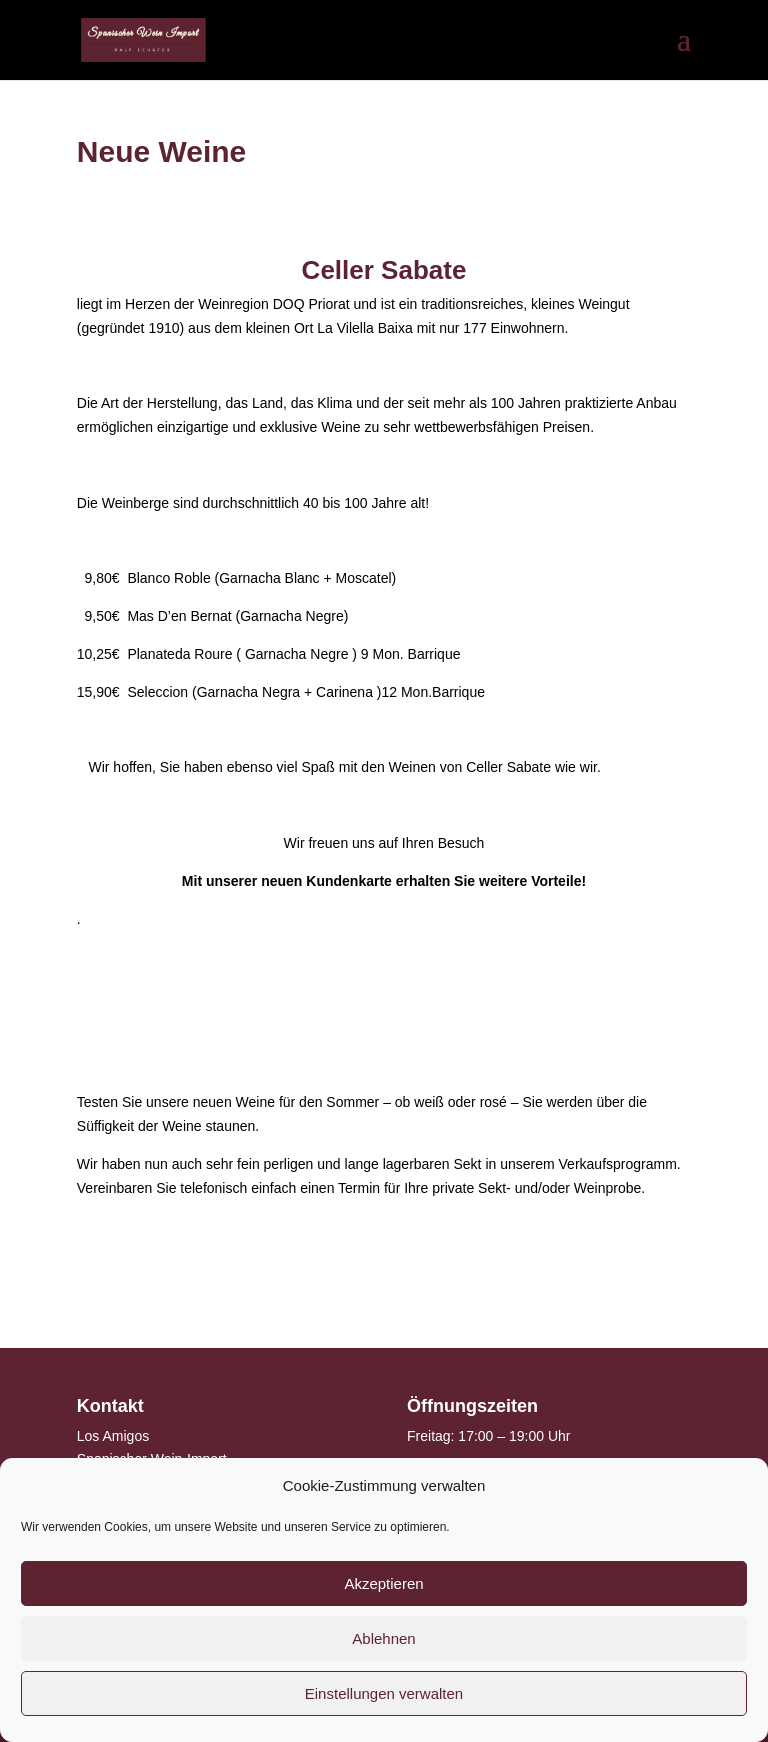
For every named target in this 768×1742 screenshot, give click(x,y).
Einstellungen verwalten (384, 1693)
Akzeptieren (383, 1583)
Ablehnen (383, 1638)
